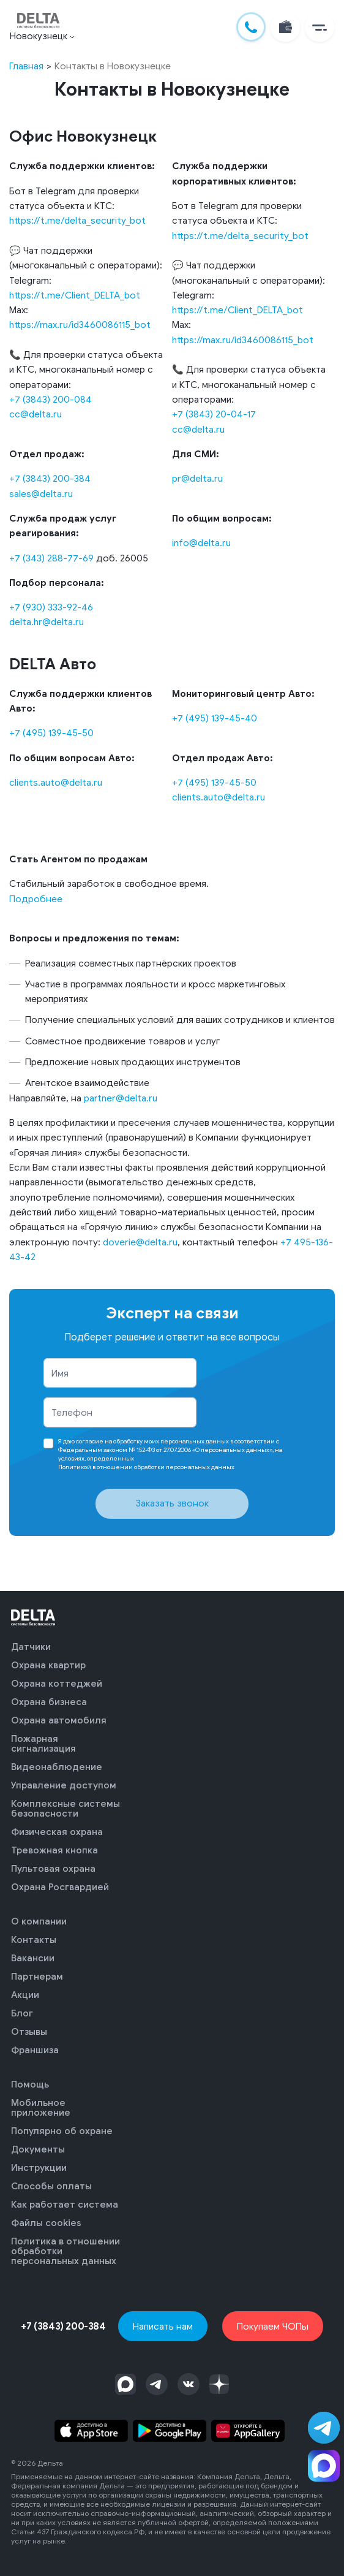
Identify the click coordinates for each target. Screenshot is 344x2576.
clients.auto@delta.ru (55, 782)
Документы (38, 2149)
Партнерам (37, 1976)
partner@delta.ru (120, 1098)
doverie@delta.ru (140, 1242)
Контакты (33, 1939)
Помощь (30, 2084)
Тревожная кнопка (54, 1850)
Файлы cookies (46, 2222)
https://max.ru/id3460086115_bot (80, 324)
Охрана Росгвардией (60, 1887)
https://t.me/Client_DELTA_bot (74, 295)
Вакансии (32, 1958)
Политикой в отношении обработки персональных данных (146, 1467)
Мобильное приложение (40, 2107)
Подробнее (35, 899)
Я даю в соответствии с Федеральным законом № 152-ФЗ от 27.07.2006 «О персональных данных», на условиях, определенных (170, 1454)
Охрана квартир (48, 1665)
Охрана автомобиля (59, 1720)
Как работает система (64, 2204)
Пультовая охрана (53, 1868)
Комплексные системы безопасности (65, 1808)
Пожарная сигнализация (43, 1743)
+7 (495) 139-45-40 (214, 718)
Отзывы (29, 2031)
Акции (25, 1994)
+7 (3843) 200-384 (50, 478)
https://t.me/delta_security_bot (77, 220)
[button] (317, 27)
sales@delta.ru (41, 494)
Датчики (31, 1646)
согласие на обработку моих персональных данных (153, 1441)
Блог (22, 2013)
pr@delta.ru (197, 478)
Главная (26, 66)
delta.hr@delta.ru (46, 622)
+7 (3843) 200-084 (50, 399)
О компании (39, 1921)
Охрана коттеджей (56, 1683)
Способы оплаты (51, 2186)
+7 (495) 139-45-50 (51, 733)
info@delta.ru (201, 543)
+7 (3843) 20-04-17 (214, 414)
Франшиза (35, 2050)
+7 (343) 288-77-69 (51, 558)
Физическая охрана (57, 1831)
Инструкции (39, 2167)
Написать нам (163, 2326)
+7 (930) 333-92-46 (51, 607)
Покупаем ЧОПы (272, 2326)
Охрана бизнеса (49, 1702)
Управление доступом (63, 1785)
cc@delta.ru (35, 414)
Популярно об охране (62, 2131)
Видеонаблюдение (56, 1766)
